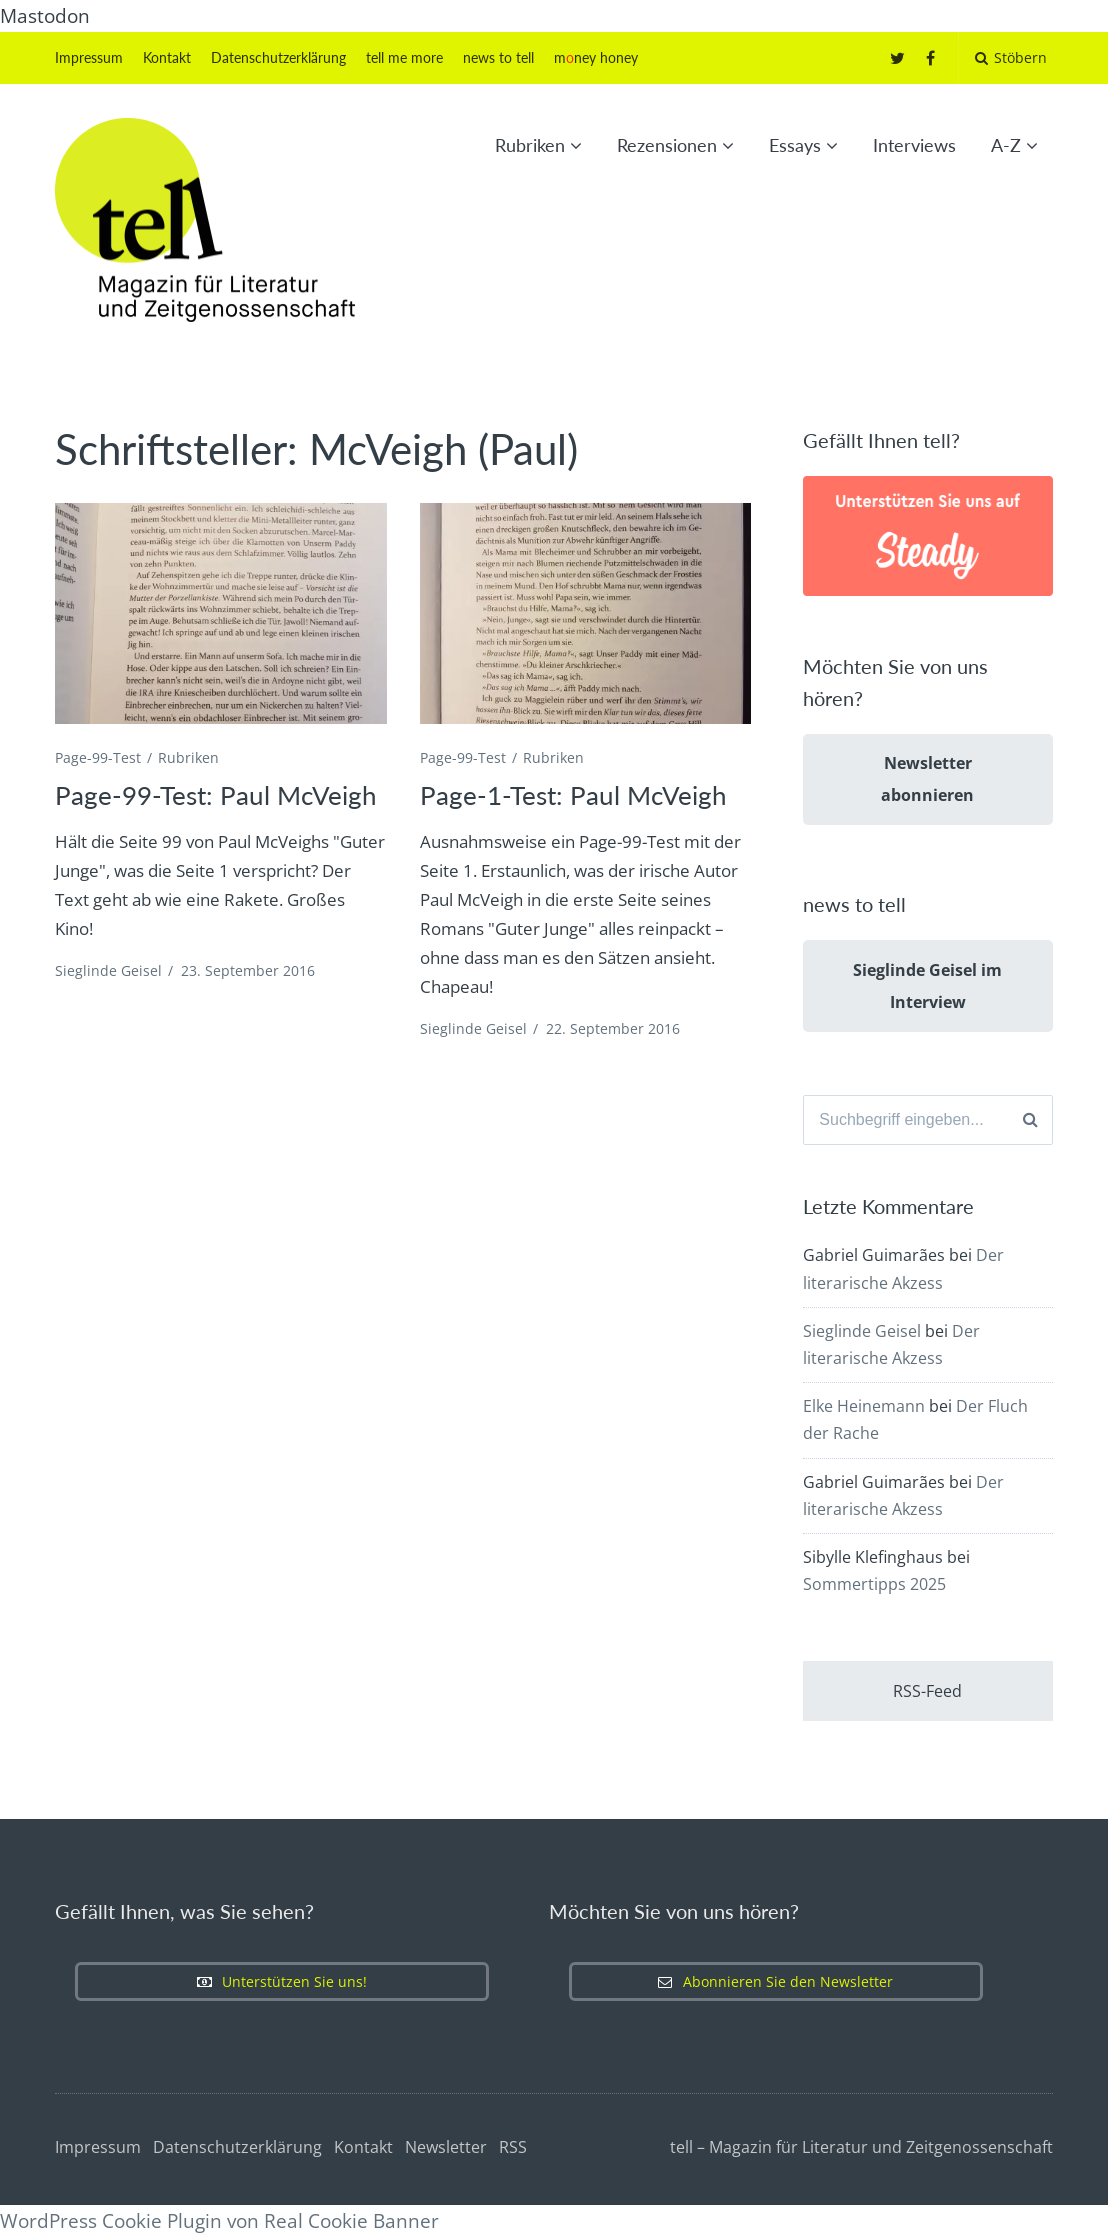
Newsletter (446, 2147)
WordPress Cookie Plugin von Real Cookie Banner (219, 2221)
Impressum (89, 57)
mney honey (596, 57)
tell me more (404, 57)
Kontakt (167, 57)
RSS (513, 2147)
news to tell (498, 57)
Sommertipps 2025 (874, 1584)
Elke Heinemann (864, 1406)
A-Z (1006, 145)
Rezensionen (667, 145)
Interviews (914, 145)
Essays (795, 145)
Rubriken (530, 145)
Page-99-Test (98, 757)
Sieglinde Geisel (108, 970)
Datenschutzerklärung (278, 57)
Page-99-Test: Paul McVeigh (216, 795)
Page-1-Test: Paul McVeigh (573, 795)
